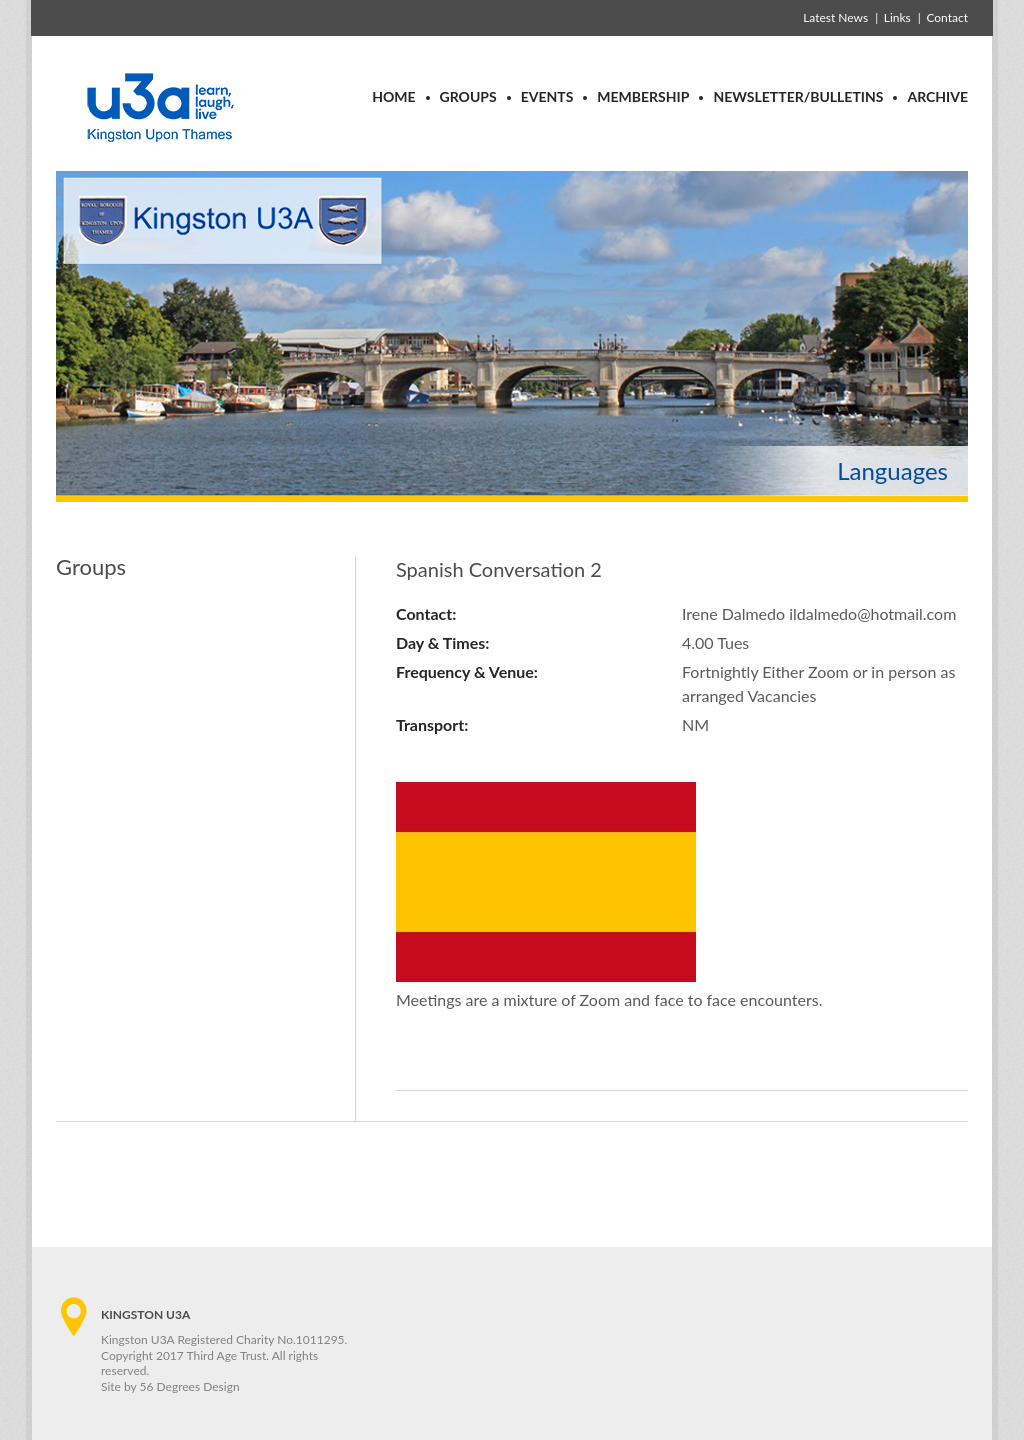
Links (897, 17)
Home (393, 96)
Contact (947, 17)
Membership (643, 96)
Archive (937, 96)
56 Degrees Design (190, 1386)
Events (547, 96)
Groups (468, 96)
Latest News (835, 17)
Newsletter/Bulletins (798, 96)
